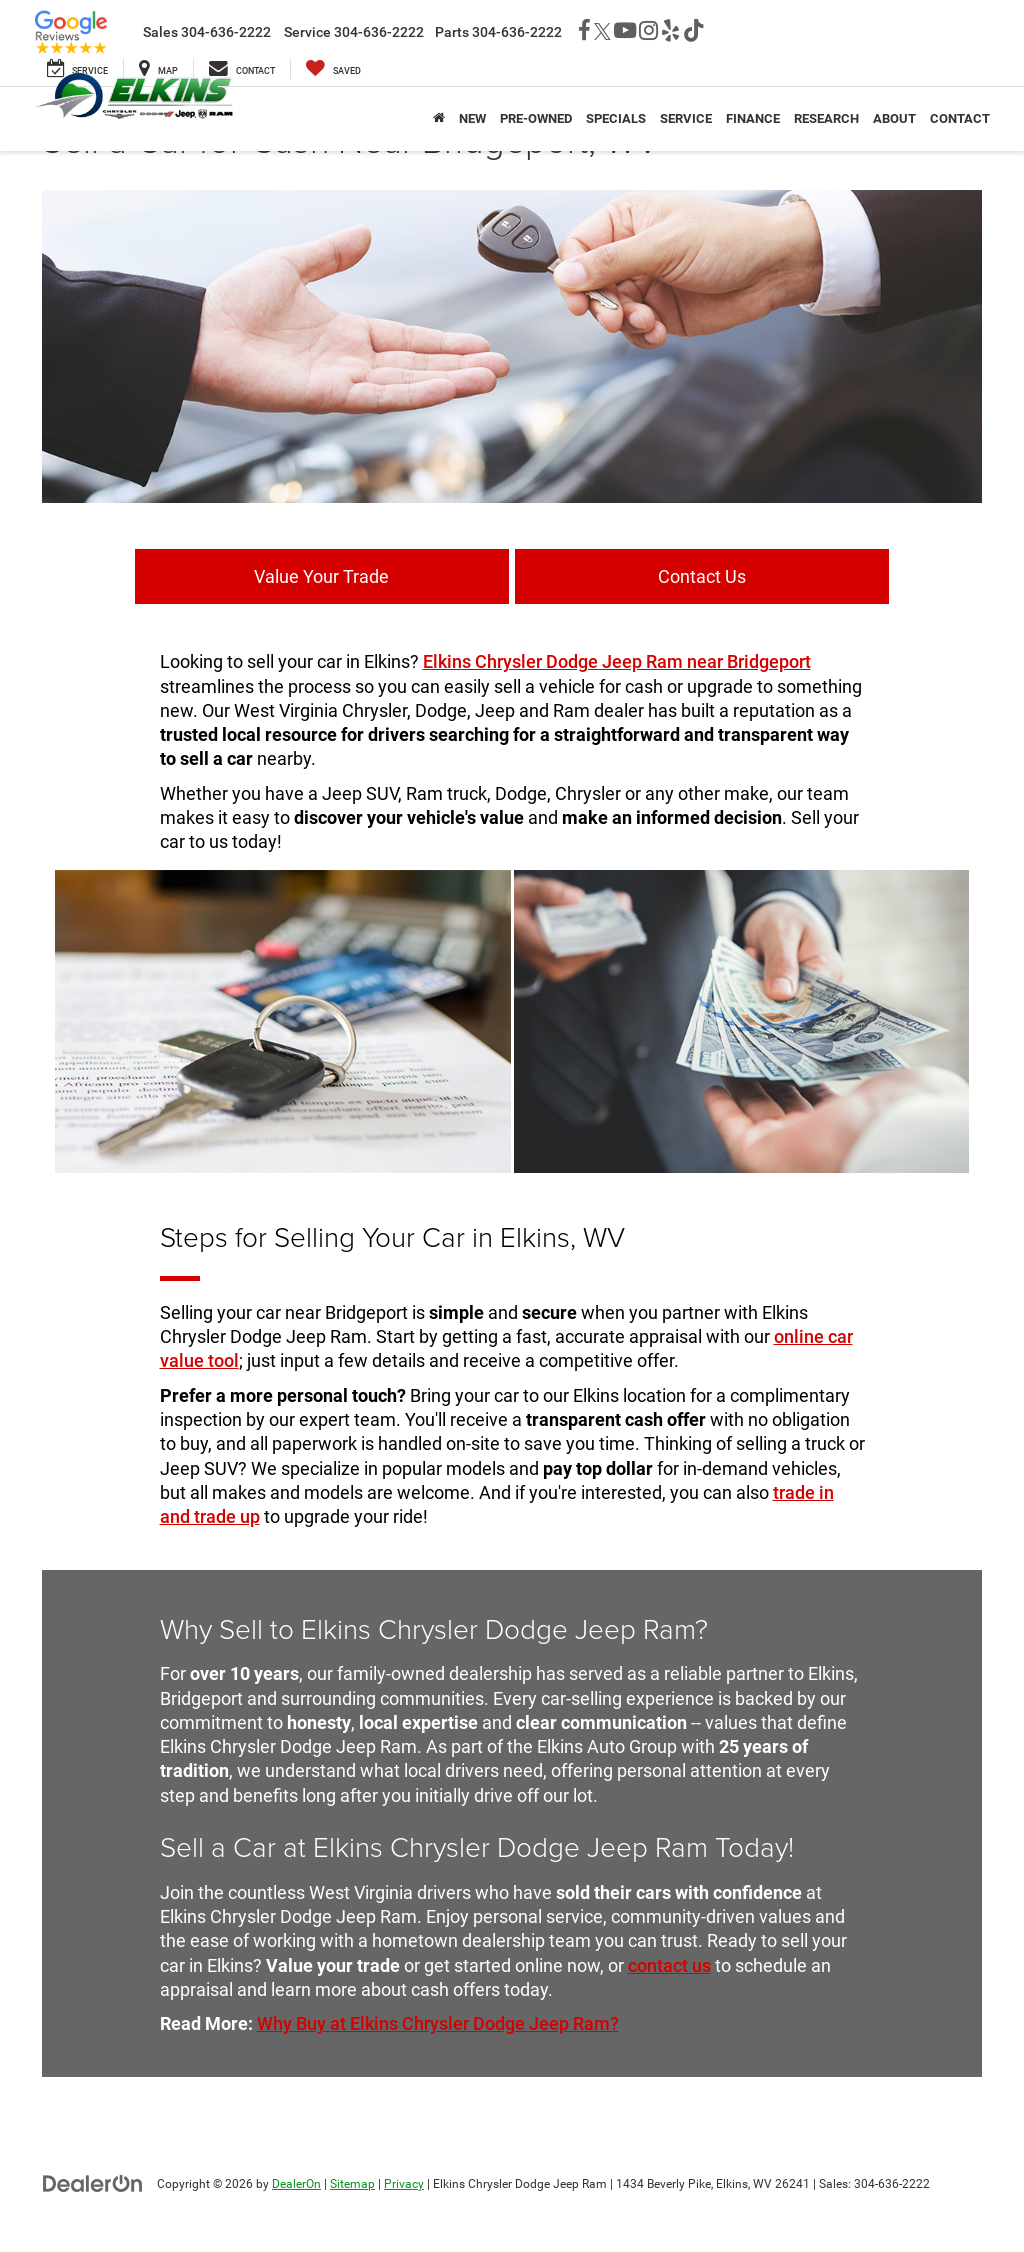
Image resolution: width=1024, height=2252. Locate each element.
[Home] (439, 119)
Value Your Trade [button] (367, 575)
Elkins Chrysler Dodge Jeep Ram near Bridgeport (617, 660)
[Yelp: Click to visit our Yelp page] (670, 32)
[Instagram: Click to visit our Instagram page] (648, 32)
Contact (960, 118)
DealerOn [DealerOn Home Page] (296, 2182)
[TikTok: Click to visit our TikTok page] (694, 32)
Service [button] (686, 118)
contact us (669, 1963)
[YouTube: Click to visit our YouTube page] (625, 32)
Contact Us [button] (657, 575)
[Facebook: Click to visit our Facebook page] (584, 32)
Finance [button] (753, 118)
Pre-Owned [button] (536, 118)
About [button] (894, 118)
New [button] (472, 118)
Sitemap (352, 2182)
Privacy (404, 2182)
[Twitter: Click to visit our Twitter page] (602, 32)
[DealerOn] (93, 2181)
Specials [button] (616, 118)
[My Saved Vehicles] (333, 69)
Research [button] (826, 118)
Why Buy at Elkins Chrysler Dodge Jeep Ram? (438, 2022)
